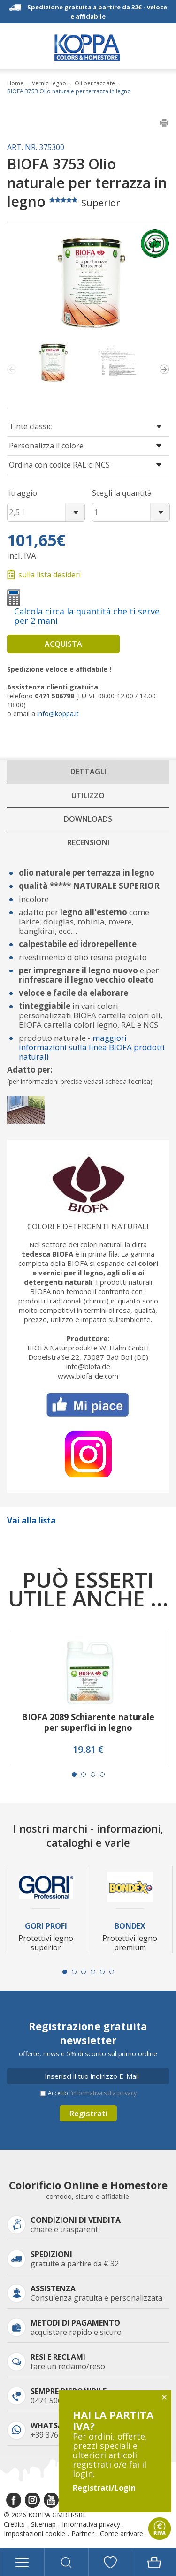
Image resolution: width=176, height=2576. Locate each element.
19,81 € (88, 1749)
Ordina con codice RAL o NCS (59, 465)
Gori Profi (46, 1926)
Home (15, 83)
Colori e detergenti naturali (88, 1226)
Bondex (130, 1926)
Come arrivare (121, 2533)
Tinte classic (30, 426)
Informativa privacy (91, 2524)
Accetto (92, 2093)
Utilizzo (88, 795)
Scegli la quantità (122, 493)
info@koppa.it (58, 713)
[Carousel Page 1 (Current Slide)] (74, 1774)
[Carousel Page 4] (102, 1774)
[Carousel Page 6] (111, 1972)
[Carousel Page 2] (83, 1774)
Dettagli (88, 771)
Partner (82, 2533)
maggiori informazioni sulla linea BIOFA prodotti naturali (92, 1047)
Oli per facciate (95, 83)
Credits (14, 2524)
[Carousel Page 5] (102, 1972)
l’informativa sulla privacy (103, 2093)
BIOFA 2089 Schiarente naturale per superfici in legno (88, 1722)
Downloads (88, 819)
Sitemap (43, 2524)
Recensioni (88, 842)
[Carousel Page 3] (93, 1774)
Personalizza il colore (46, 445)
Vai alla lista (31, 1520)
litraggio (22, 493)
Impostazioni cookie (34, 2533)
